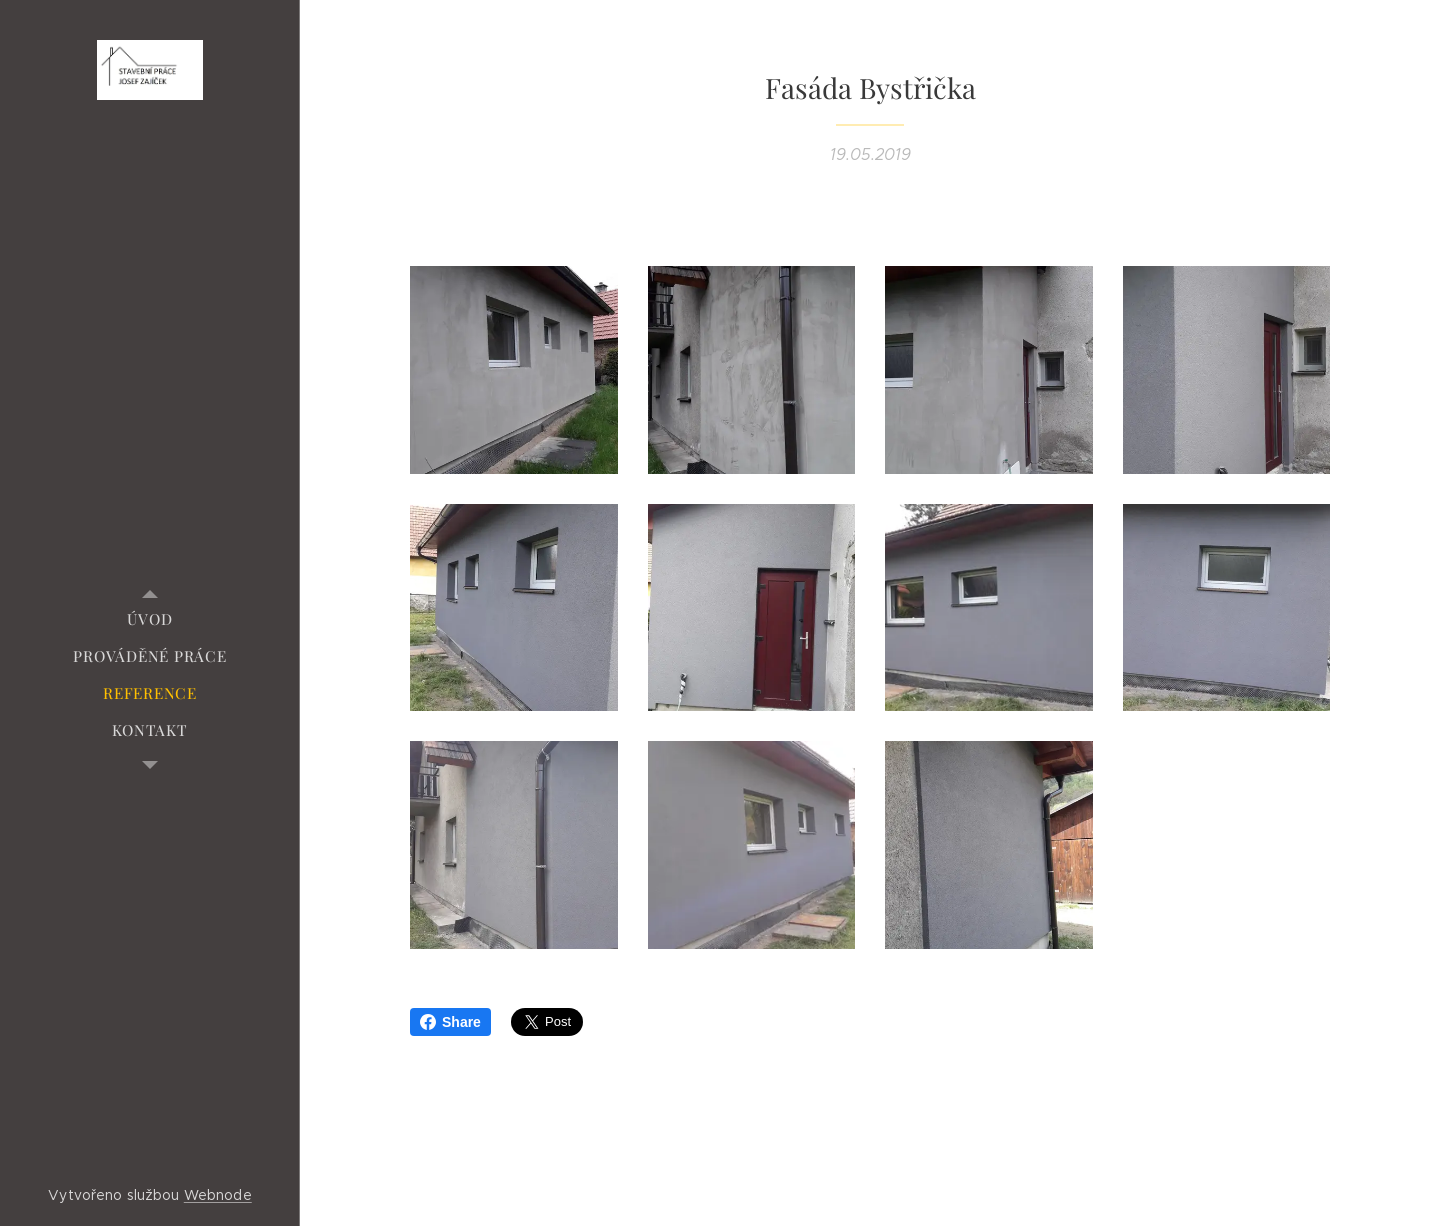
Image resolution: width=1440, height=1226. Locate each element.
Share (450, 1022)
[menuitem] (150, 619)
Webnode (218, 1195)
